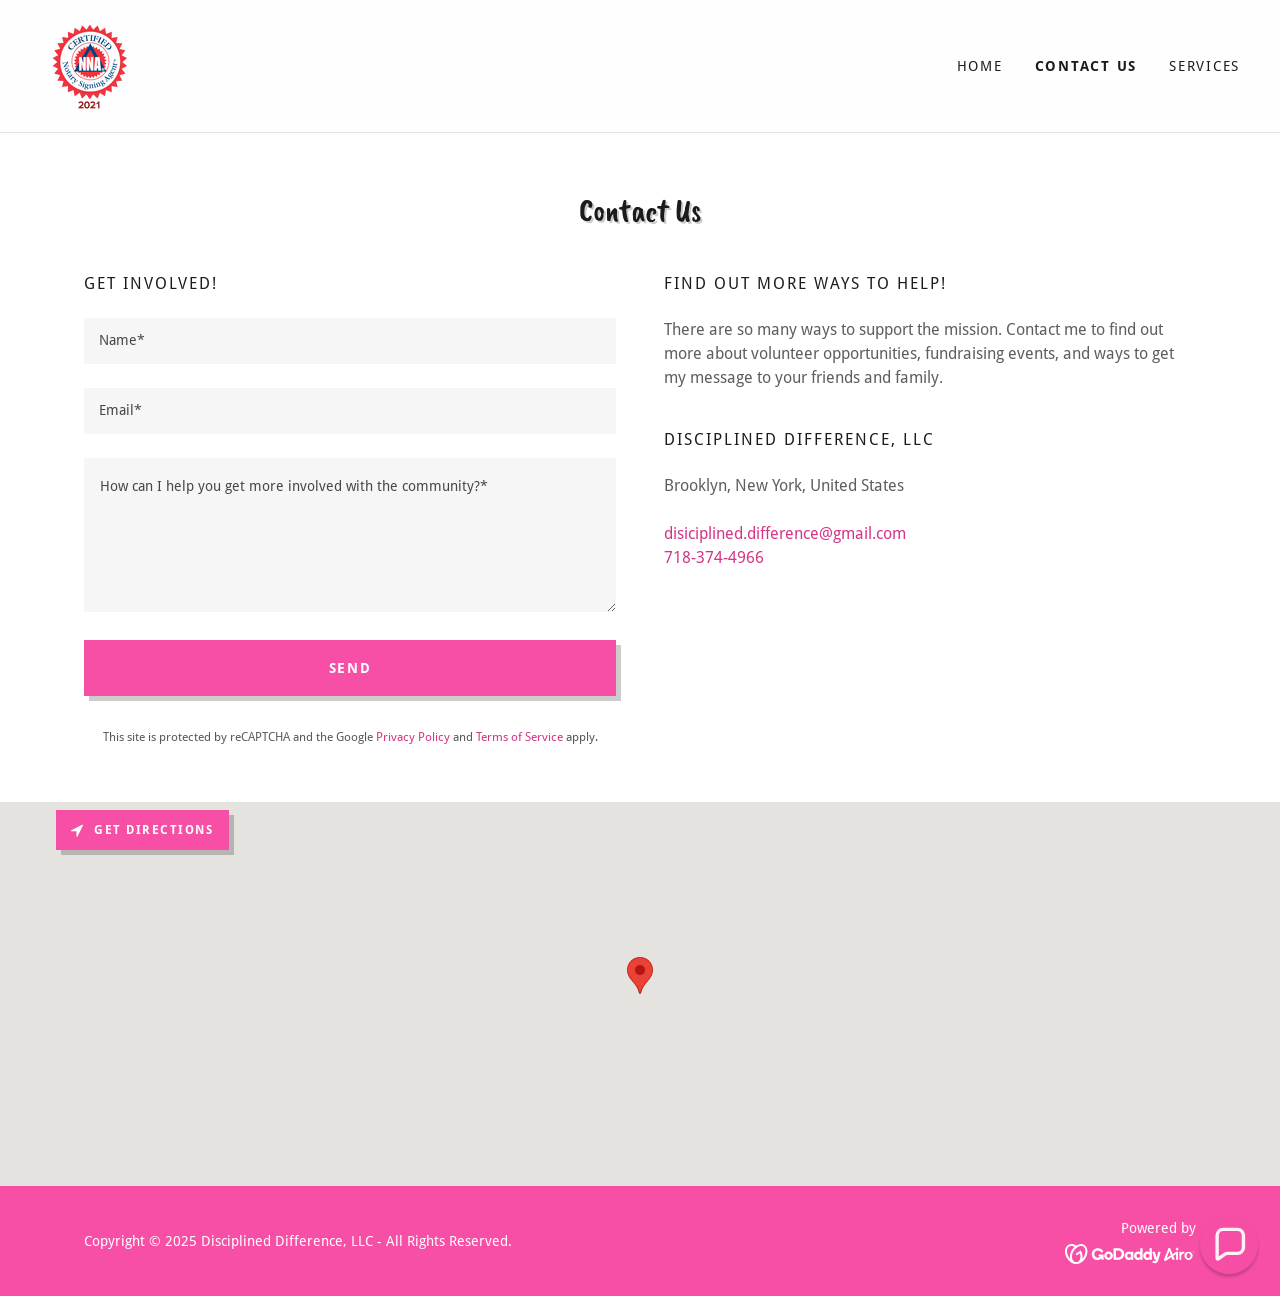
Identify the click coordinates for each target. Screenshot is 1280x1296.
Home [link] (980, 66)
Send (350, 668)
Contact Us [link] (1086, 66)
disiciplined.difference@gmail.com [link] (785, 533)
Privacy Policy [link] (413, 737)
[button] (1229, 1245)
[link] (90, 64)
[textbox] (350, 341)
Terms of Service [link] (519, 737)
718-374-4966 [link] (714, 557)
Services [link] (1204, 66)
